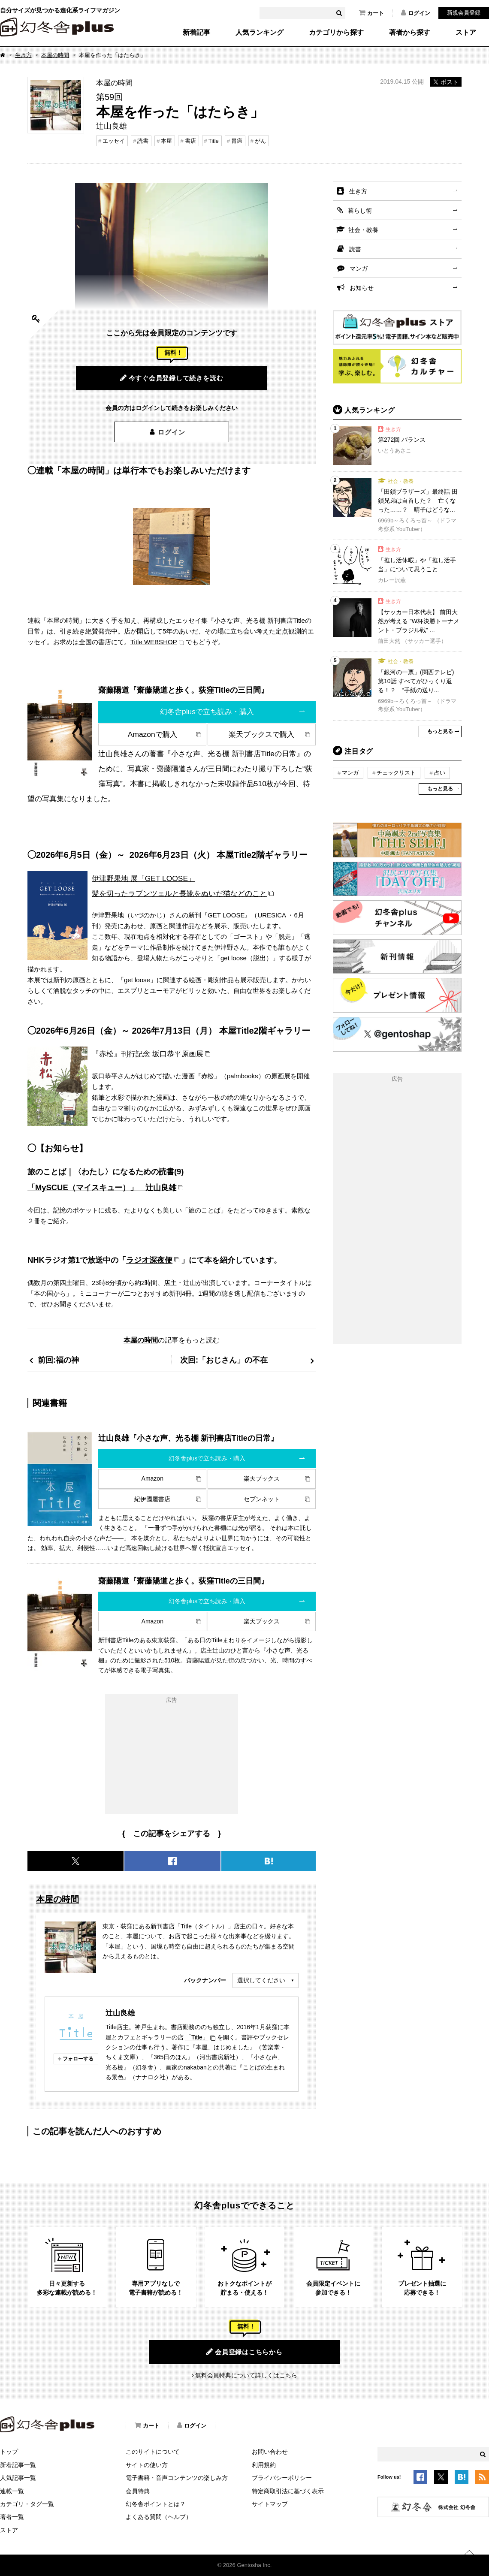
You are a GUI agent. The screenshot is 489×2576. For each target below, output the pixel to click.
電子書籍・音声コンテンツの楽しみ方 (177, 2477)
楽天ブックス (262, 1478)
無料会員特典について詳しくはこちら (246, 2375)
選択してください (261, 1980)
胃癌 (236, 141)
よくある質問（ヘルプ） (159, 2516)
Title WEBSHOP (153, 642)
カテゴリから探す (336, 32)
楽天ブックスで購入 (261, 734)
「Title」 (196, 2037)
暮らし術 (360, 210)
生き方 (23, 55)
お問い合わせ (270, 2451)
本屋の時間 (55, 55)
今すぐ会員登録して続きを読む (171, 378)
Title (213, 141)
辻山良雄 (120, 2013)
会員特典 (138, 2491)
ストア (466, 32)
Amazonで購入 (152, 734)
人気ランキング (259, 32)
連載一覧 (12, 2491)
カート (371, 12)
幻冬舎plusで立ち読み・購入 (207, 711)
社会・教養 (363, 229)
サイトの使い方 (147, 2464)
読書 (142, 141)
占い (439, 772)
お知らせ (362, 287)
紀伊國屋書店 (152, 1499)
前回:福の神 (58, 1359)
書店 (190, 141)
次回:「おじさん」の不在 (224, 1359)
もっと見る (440, 731)
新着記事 (196, 32)
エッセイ (114, 141)
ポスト (446, 81)
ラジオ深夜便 (149, 1259)
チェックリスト (396, 772)
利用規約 (264, 2464)
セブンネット (262, 1499)
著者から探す (409, 32)
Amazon (152, 1478)
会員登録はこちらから (244, 2352)
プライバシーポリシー (282, 2477)
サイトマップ (270, 2504)
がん (260, 141)
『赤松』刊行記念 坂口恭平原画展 (147, 1054)
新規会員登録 (463, 12)
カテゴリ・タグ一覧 (27, 2504)
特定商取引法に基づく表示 (288, 2491)
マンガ (359, 268)
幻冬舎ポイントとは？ (156, 2504)
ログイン (415, 12)
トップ (9, 2451)
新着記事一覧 (18, 2464)
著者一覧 (12, 2516)
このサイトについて (153, 2451)
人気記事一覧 (18, 2477)
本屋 (166, 141)
